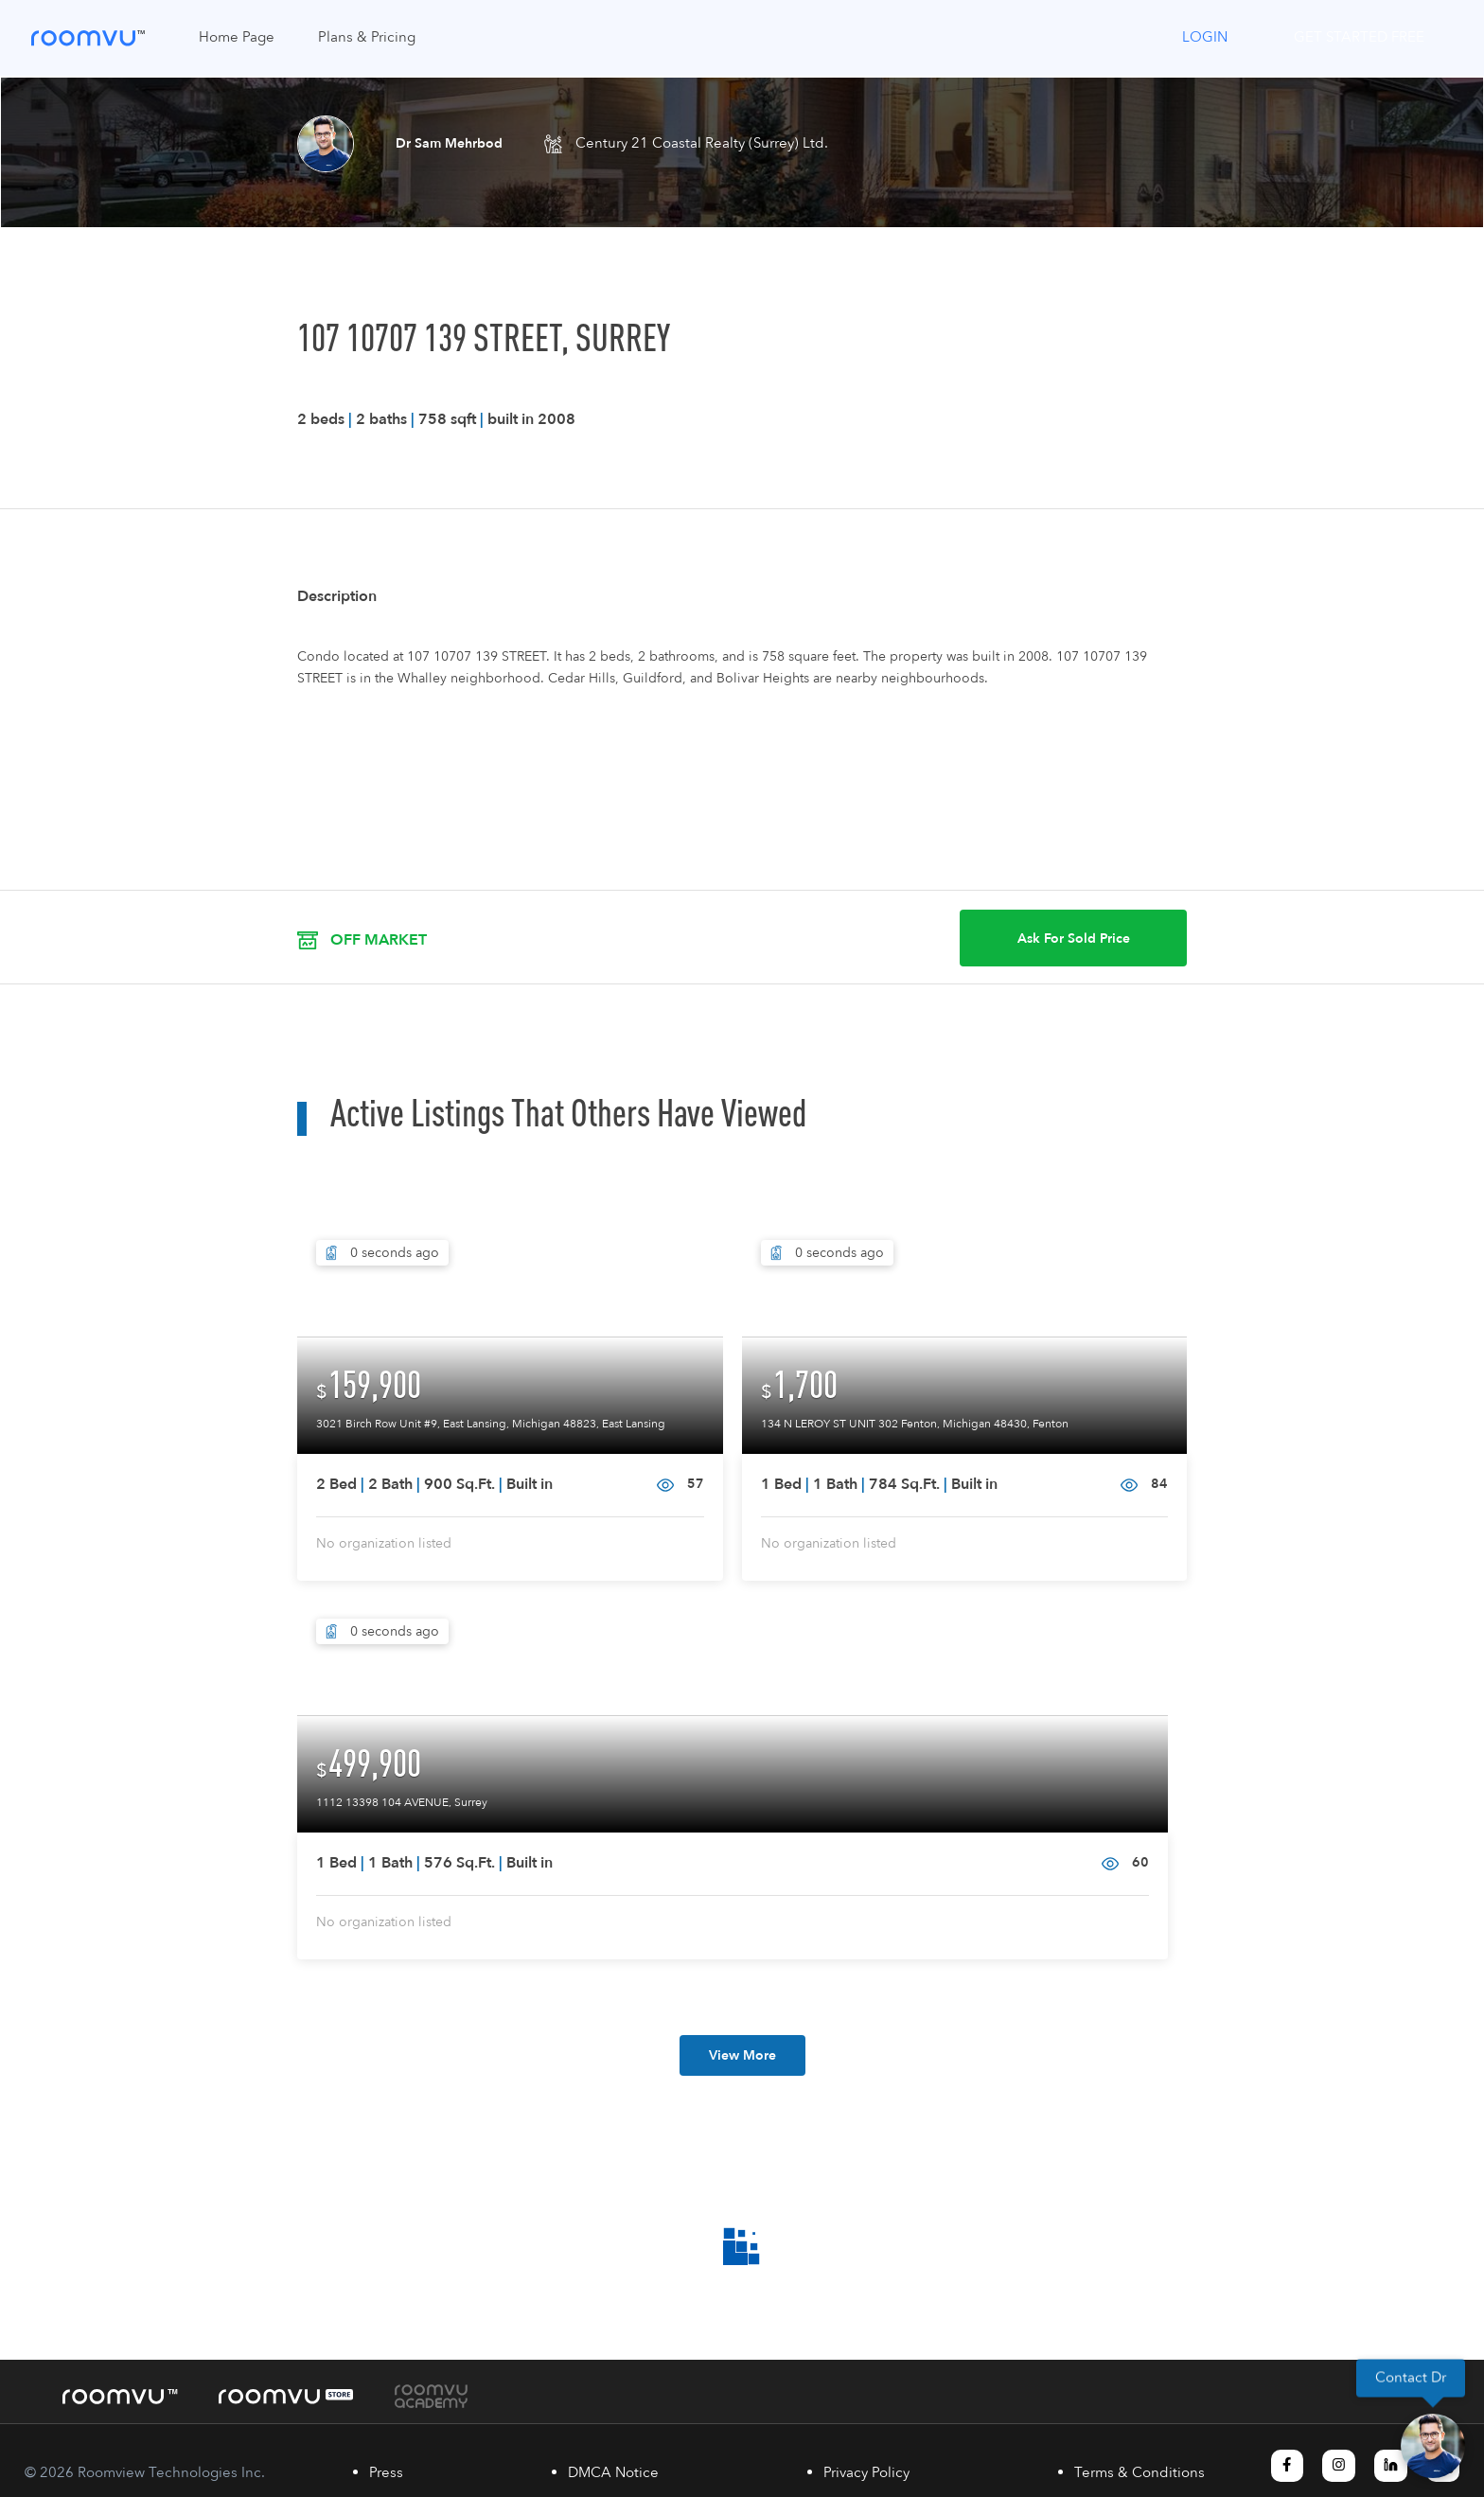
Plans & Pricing (366, 37)
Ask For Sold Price (1073, 938)
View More (742, 2055)
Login (1205, 37)
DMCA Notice (613, 2473)
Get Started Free (1359, 37)
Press (386, 2473)
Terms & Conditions (1139, 2473)
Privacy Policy (866, 2473)
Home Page (236, 37)
